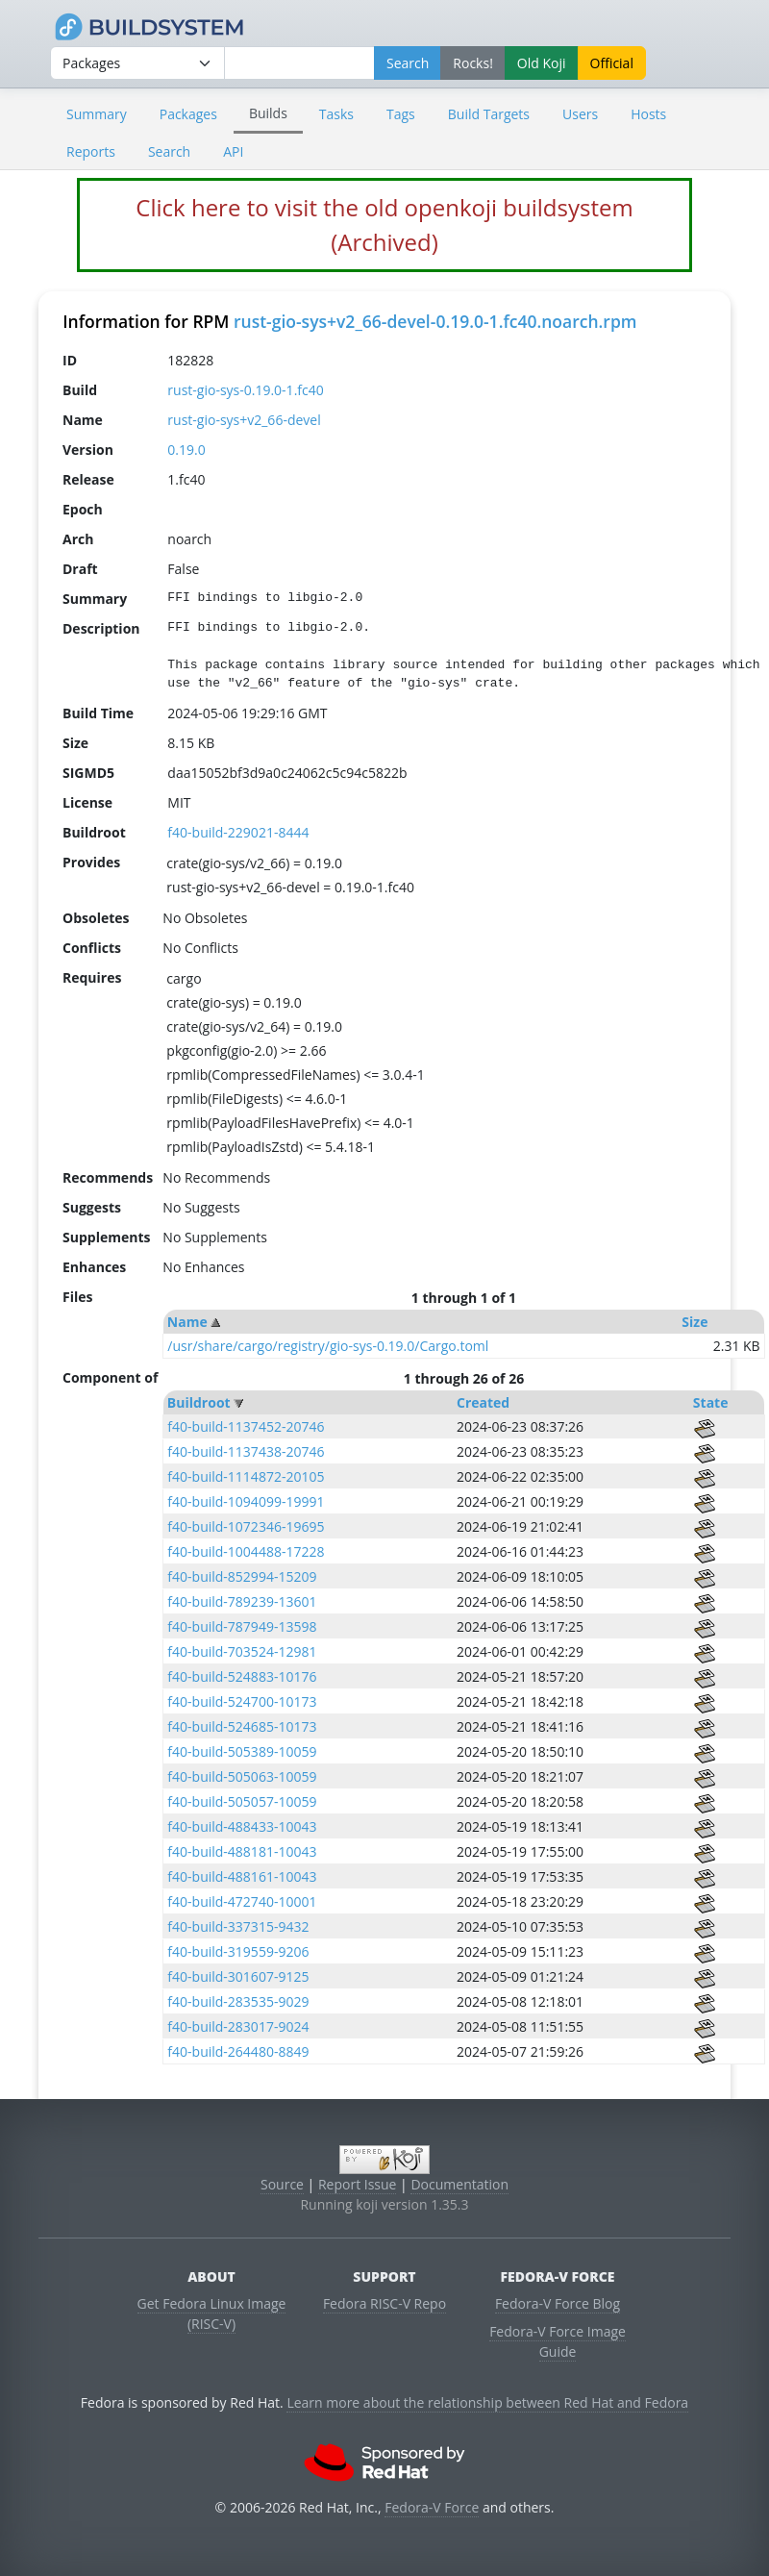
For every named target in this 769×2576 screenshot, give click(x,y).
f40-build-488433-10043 (241, 1826)
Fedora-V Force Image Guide (557, 2341)
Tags (400, 114)
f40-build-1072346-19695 (245, 1526)
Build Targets (489, 114)
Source (282, 2184)
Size (694, 1322)
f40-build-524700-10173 (241, 1701)
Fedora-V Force (431, 2507)
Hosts (648, 114)
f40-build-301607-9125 (238, 1976)
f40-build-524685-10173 (241, 1726)
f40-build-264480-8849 (238, 2051)
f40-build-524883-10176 (241, 1676)
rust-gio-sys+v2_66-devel (243, 420)
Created (483, 1402)
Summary (96, 114)
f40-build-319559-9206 (238, 1951)
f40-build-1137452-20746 (245, 1426)
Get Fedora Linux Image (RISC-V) (211, 2313)
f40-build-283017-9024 (238, 2026)
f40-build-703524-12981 (241, 1651)
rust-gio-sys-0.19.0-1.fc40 (245, 390)
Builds (268, 113)
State (711, 1402)
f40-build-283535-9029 (238, 2001)
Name (187, 1322)
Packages (188, 114)
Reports (90, 151)
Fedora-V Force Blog (557, 2303)
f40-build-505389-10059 (241, 1751)
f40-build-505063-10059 (241, 1776)
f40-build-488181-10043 (241, 1851)
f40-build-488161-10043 (241, 1876)
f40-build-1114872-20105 (245, 1476)
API (233, 151)
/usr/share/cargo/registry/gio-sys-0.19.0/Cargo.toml (327, 1346)
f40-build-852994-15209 (241, 1576)
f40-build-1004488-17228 (245, 1551)
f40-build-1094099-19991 (245, 1501)
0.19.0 (186, 449)
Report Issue (357, 2184)
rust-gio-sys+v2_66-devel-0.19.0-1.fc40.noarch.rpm (435, 321)
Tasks (336, 114)
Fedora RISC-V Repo (384, 2303)
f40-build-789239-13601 (241, 1601)
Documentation (459, 2184)
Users (580, 114)
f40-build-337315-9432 (238, 1926)
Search (169, 151)
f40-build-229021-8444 (238, 832)
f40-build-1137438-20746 (245, 1451)
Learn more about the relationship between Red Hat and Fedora (487, 2402)
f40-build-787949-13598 (241, 1626)
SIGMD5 (88, 772)
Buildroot (199, 1402)
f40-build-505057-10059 (241, 1801)
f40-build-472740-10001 (241, 1901)
